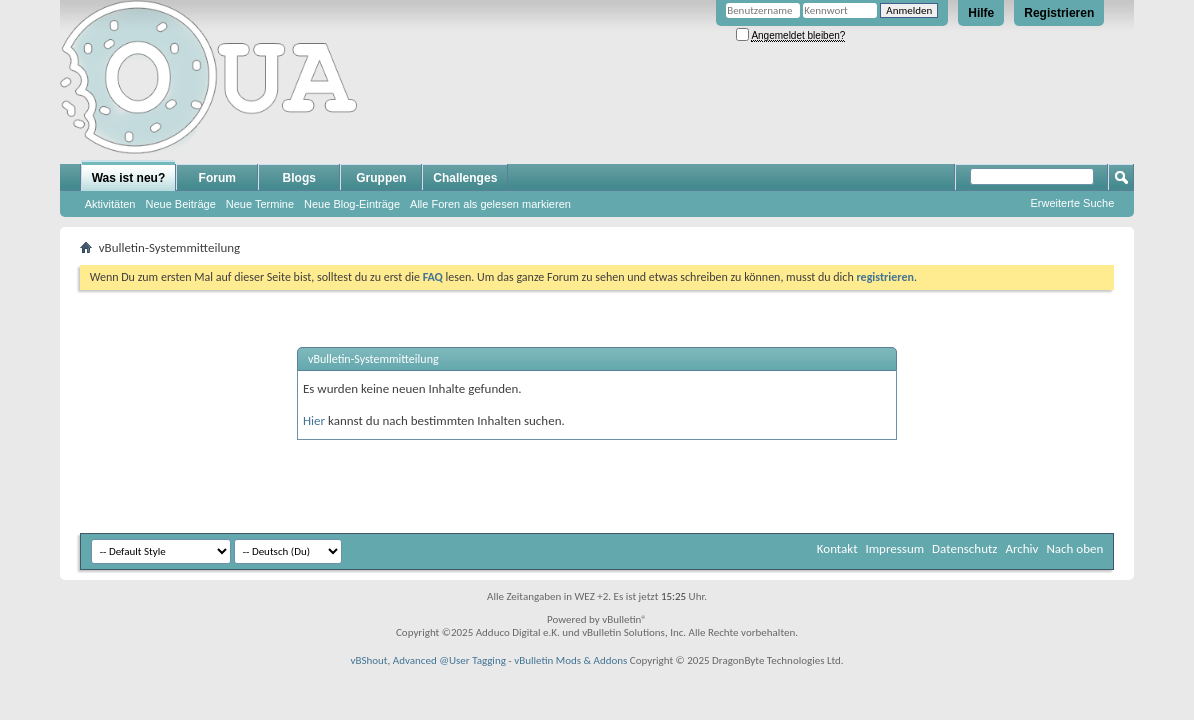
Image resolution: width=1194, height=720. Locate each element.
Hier (314, 420)
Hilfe (981, 13)
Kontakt (837, 548)
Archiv (1021, 548)
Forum (217, 178)
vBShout (368, 660)
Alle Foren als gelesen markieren (490, 204)
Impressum (894, 548)
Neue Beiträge (180, 204)
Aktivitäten (110, 204)
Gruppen (381, 178)
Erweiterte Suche (1073, 203)
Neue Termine (260, 204)
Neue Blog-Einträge (352, 204)
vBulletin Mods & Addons (570, 660)
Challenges (465, 178)
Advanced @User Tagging (449, 660)
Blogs (299, 178)
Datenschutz (964, 548)
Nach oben (1074, 548)
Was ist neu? (129, 178)
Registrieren (1059, 13)
